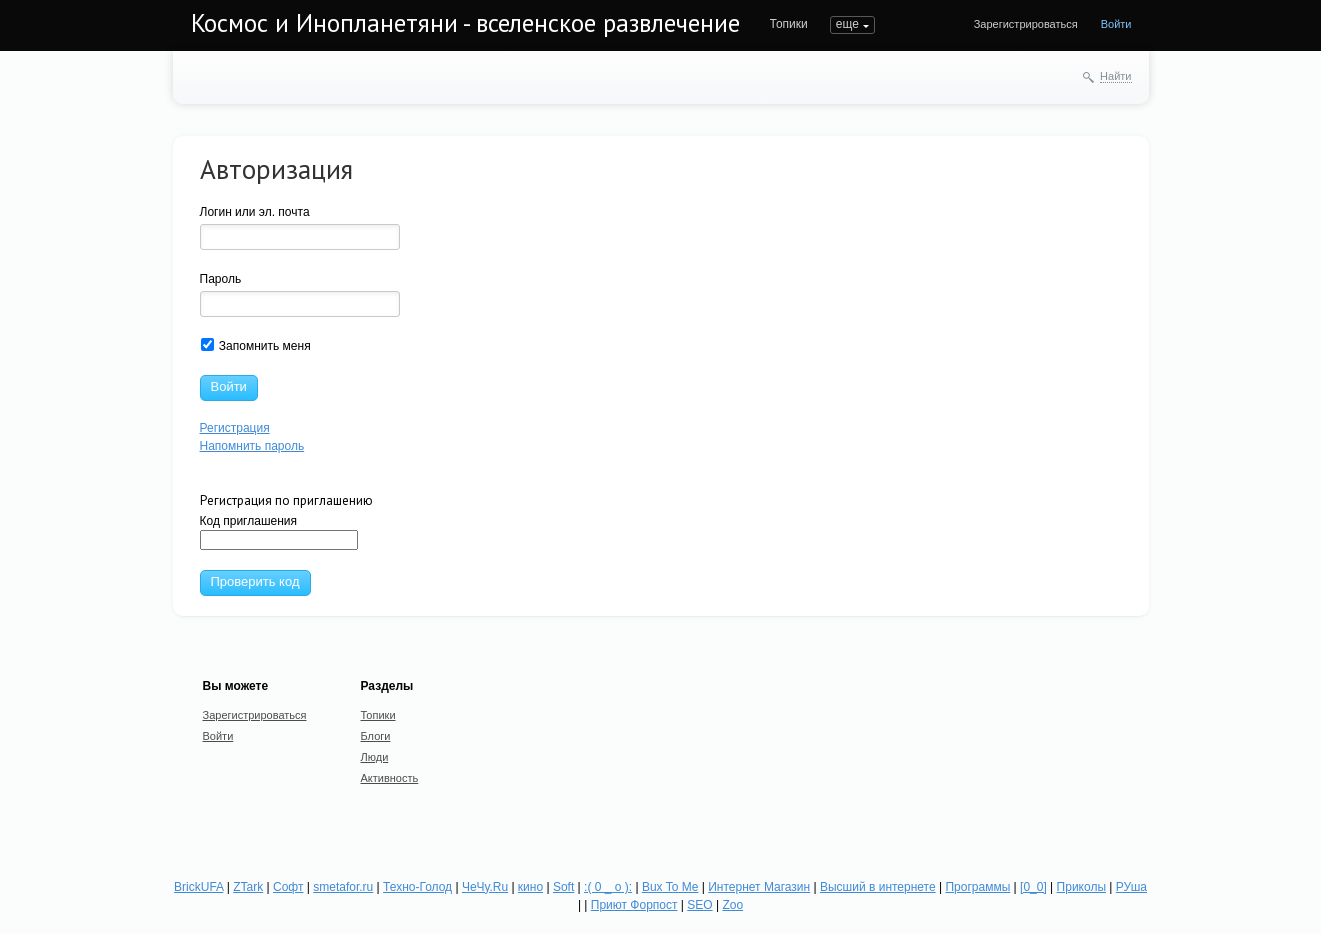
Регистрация (235, 428)
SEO (699, 905)
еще (847, 24)
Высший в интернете (878, 887)
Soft (563, 887)
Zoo (732, 905)
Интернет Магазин (759, 887)
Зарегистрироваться (1026, 24)
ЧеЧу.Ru (485, 887)
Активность (390, 778)
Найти (1115, 76)
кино (530, 887)
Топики (789, 24)
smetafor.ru (343, 887)
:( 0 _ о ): (608, 887)
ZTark (248, 887)
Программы (977, 887)
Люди (375, 757)
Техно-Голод (417, 887)
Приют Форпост (634, 905)
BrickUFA (198, 887)
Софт (288, 887)
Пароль (221, 279)
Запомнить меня (256, 345)
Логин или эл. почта (255, 212)
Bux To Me (670, 887)
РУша (1131, 887)
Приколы (1081, 887)
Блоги (376, 736)
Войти (1116, 24)
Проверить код (255, 581)
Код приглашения (279, 532)
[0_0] (1033, 887)
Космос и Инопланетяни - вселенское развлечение (465, 23)
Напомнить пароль (252, 446)
